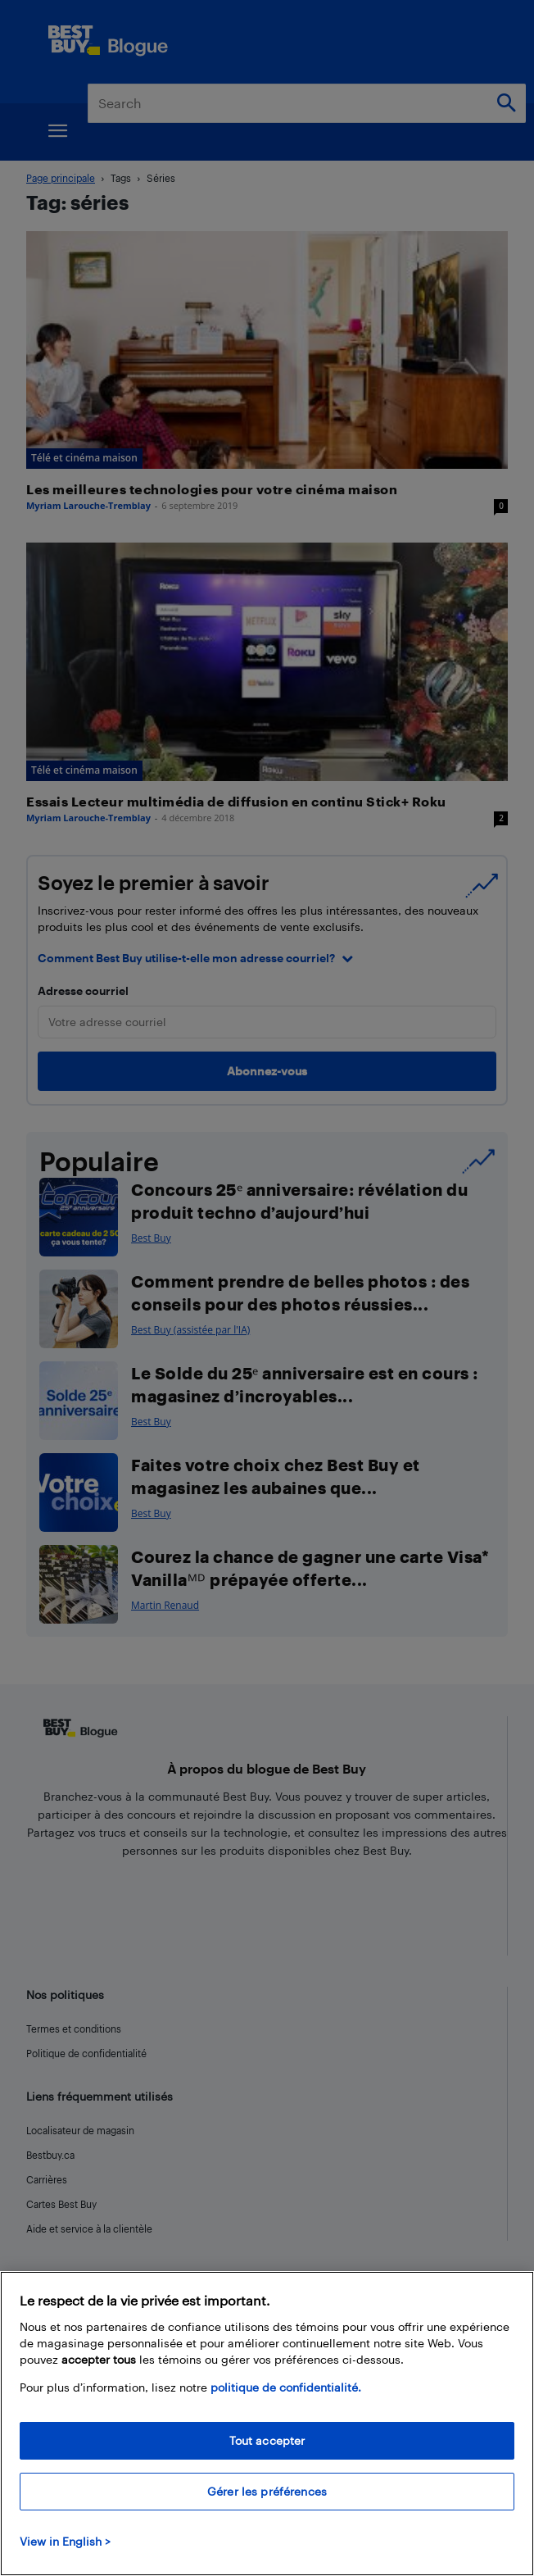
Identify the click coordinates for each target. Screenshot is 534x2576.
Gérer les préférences (267, 2491)
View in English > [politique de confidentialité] (65, 2541)
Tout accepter (267, 2440)
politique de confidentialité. (285, 2387)
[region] (267, 2423)
